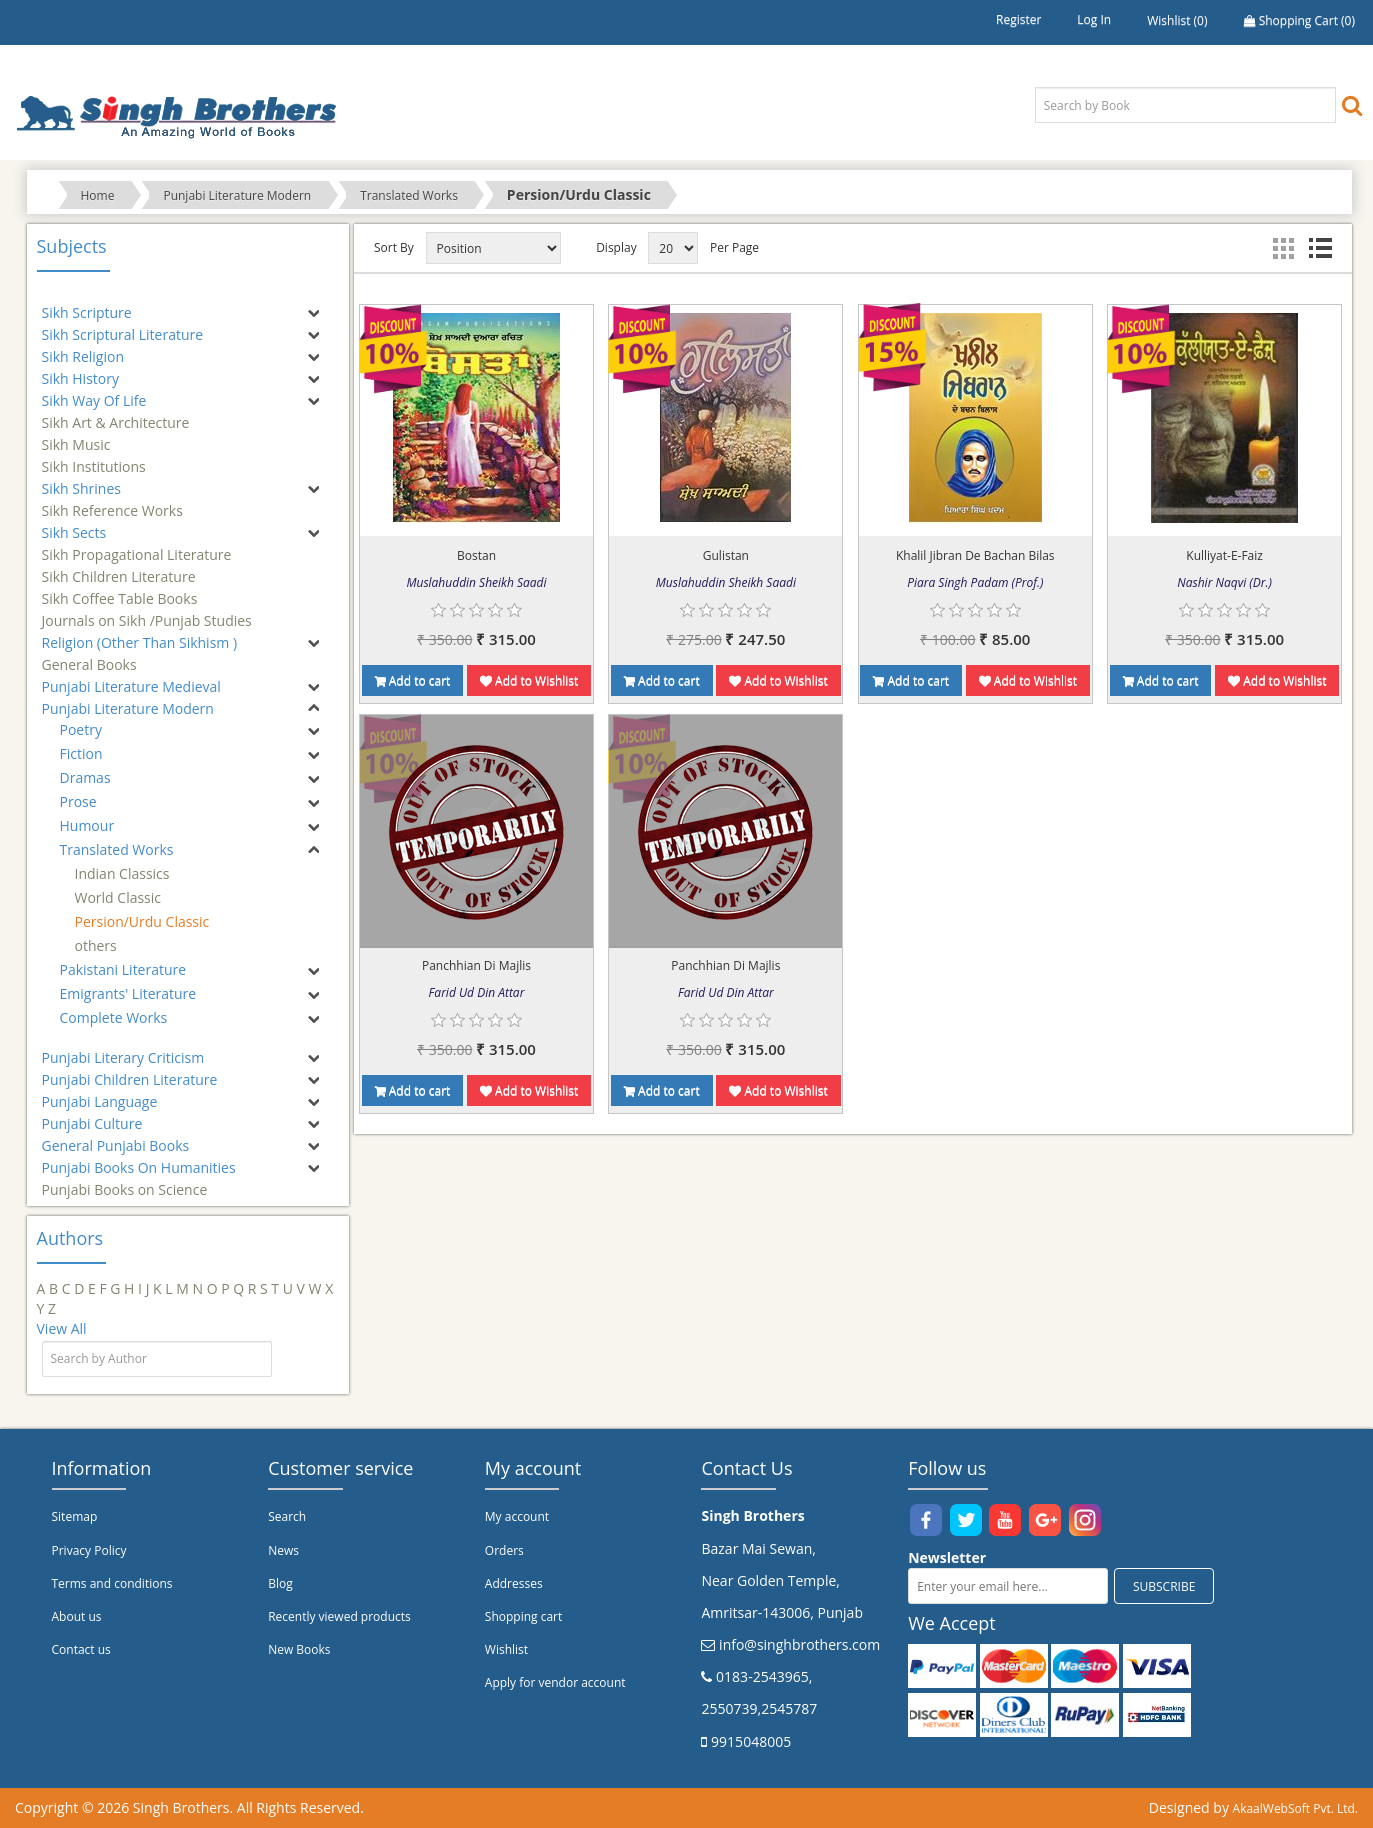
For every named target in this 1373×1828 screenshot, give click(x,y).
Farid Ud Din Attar (477, 992)
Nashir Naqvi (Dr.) (1224, 582)
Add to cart (413, 680)
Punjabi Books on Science (125, 1180)
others (96, 945)
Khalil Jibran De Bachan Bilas (975, 555)
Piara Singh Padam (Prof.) (975, 582)
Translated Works (409, 195)
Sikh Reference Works (112, 501)
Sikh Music (76, 435)
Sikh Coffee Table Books (120, 589)
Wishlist (506, 1649)
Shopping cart (523, 1616)
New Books (299, 1649)
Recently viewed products (339, 1616)
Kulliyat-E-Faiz (1224, 555)
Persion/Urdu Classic (142, 921)
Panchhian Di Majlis (476, 965)
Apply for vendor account (555, 1682)
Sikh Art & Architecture (116, 413)
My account (517, 1516)
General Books (89, 655)
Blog (280, 1583)
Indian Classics (122, 873)
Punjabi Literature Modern (237, 195)
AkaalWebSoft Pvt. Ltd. (1295, 1808)
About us (77, 1616)
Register (1018, 19)
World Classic (118, 897)
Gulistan (726, 555)
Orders (504, 1550)
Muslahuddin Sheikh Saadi (476, 582)
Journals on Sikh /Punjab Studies (147, 611)
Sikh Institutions (94, 457)
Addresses (514, 1583)
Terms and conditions (112, 1583)
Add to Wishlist (529, 680)
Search (287, 1516)
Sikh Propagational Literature (137, 545)
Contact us (81, 1649)
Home (98, 195)
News (283, 1550)
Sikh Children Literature (119, 567)
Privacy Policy (89, 1550)
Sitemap (75, 1516)
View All (62, 1328)
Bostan (476, 555)
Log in (1094, 19)
